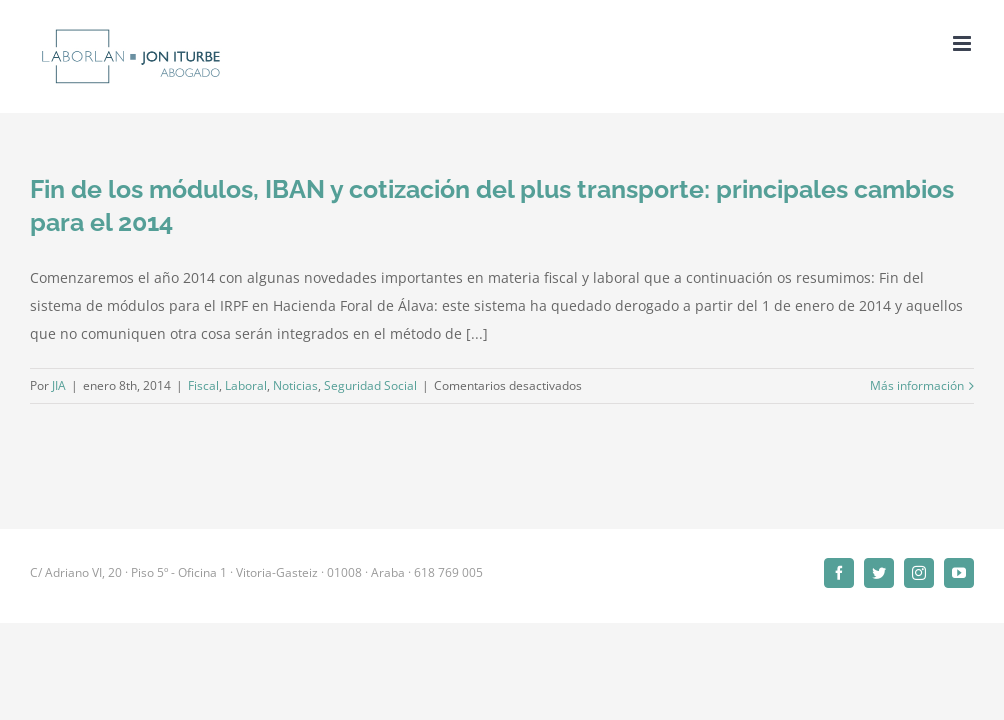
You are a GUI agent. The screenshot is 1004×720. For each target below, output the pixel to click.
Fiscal (203, 385)
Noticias (295, 385)
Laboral (246, 385)
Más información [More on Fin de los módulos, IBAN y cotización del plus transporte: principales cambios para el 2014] (917, 385)
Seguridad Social (370, 385)
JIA (59, 385)
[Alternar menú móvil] (963, 43)
